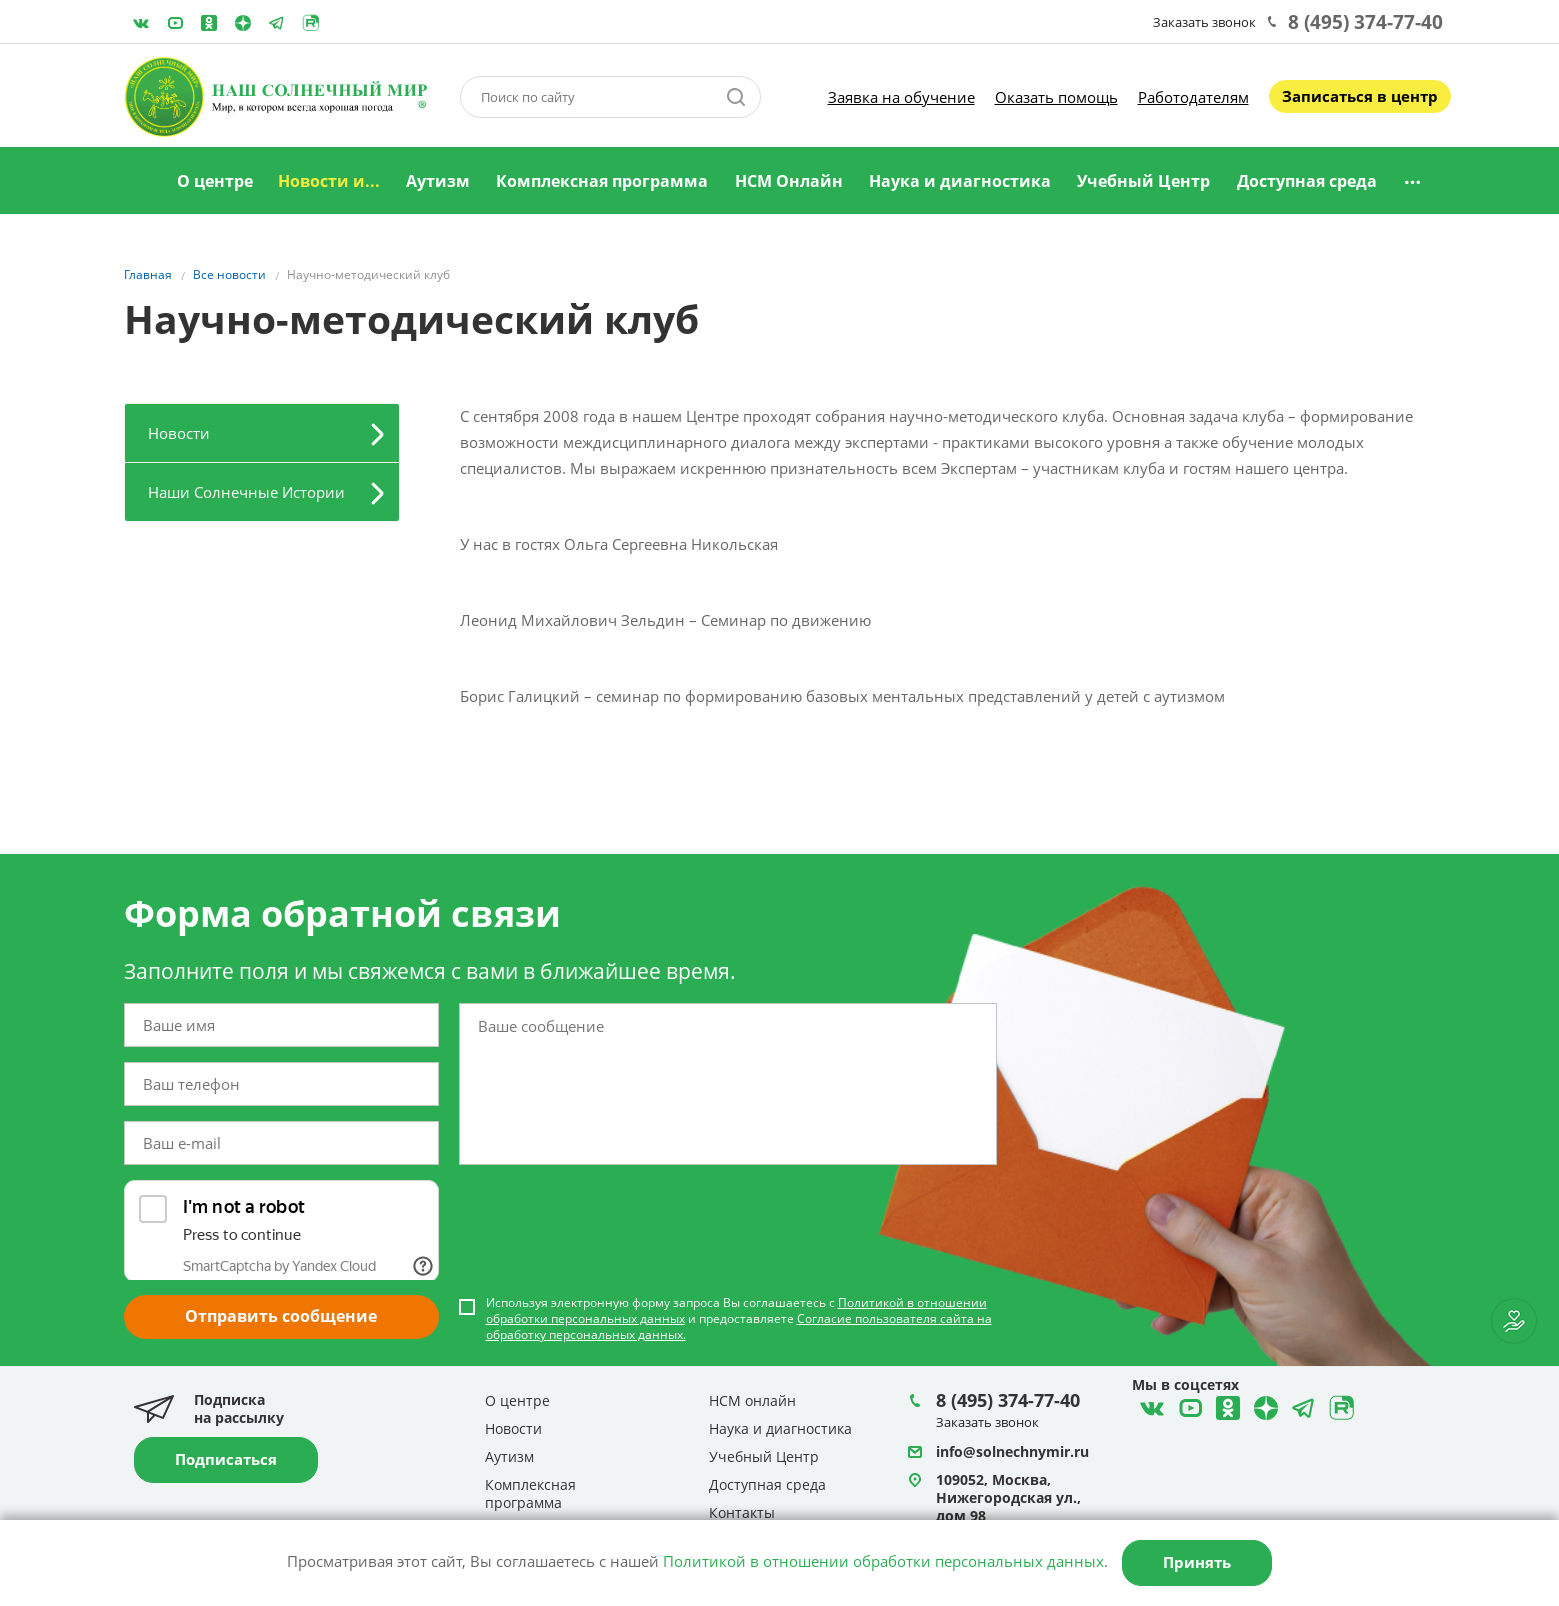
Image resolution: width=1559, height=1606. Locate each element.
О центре (215, 181)
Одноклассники (209, 23)
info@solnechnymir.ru (1012, 1451)
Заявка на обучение (901, 97)
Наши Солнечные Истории (246, 492)
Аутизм (438, 181)
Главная (139, 182)
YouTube (175, 23)
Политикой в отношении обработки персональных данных (883, 1561)
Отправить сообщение (281, 1316)
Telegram (243, 23)
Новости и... (329, 181)
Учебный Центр (1143, 181)
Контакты (742, 1512)
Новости (179, 433)
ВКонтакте (141, 23)
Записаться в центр (1360, 96)
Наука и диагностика (960, 181)
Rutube (311, 23)
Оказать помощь (1056, 97)
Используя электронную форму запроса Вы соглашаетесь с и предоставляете (739, 1319)
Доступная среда (1307, 181)
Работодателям (1193, 97)
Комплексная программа (602, 181)
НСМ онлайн (752, 1400)
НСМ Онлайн (789, 181)
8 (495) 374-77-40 (1365, 22)
